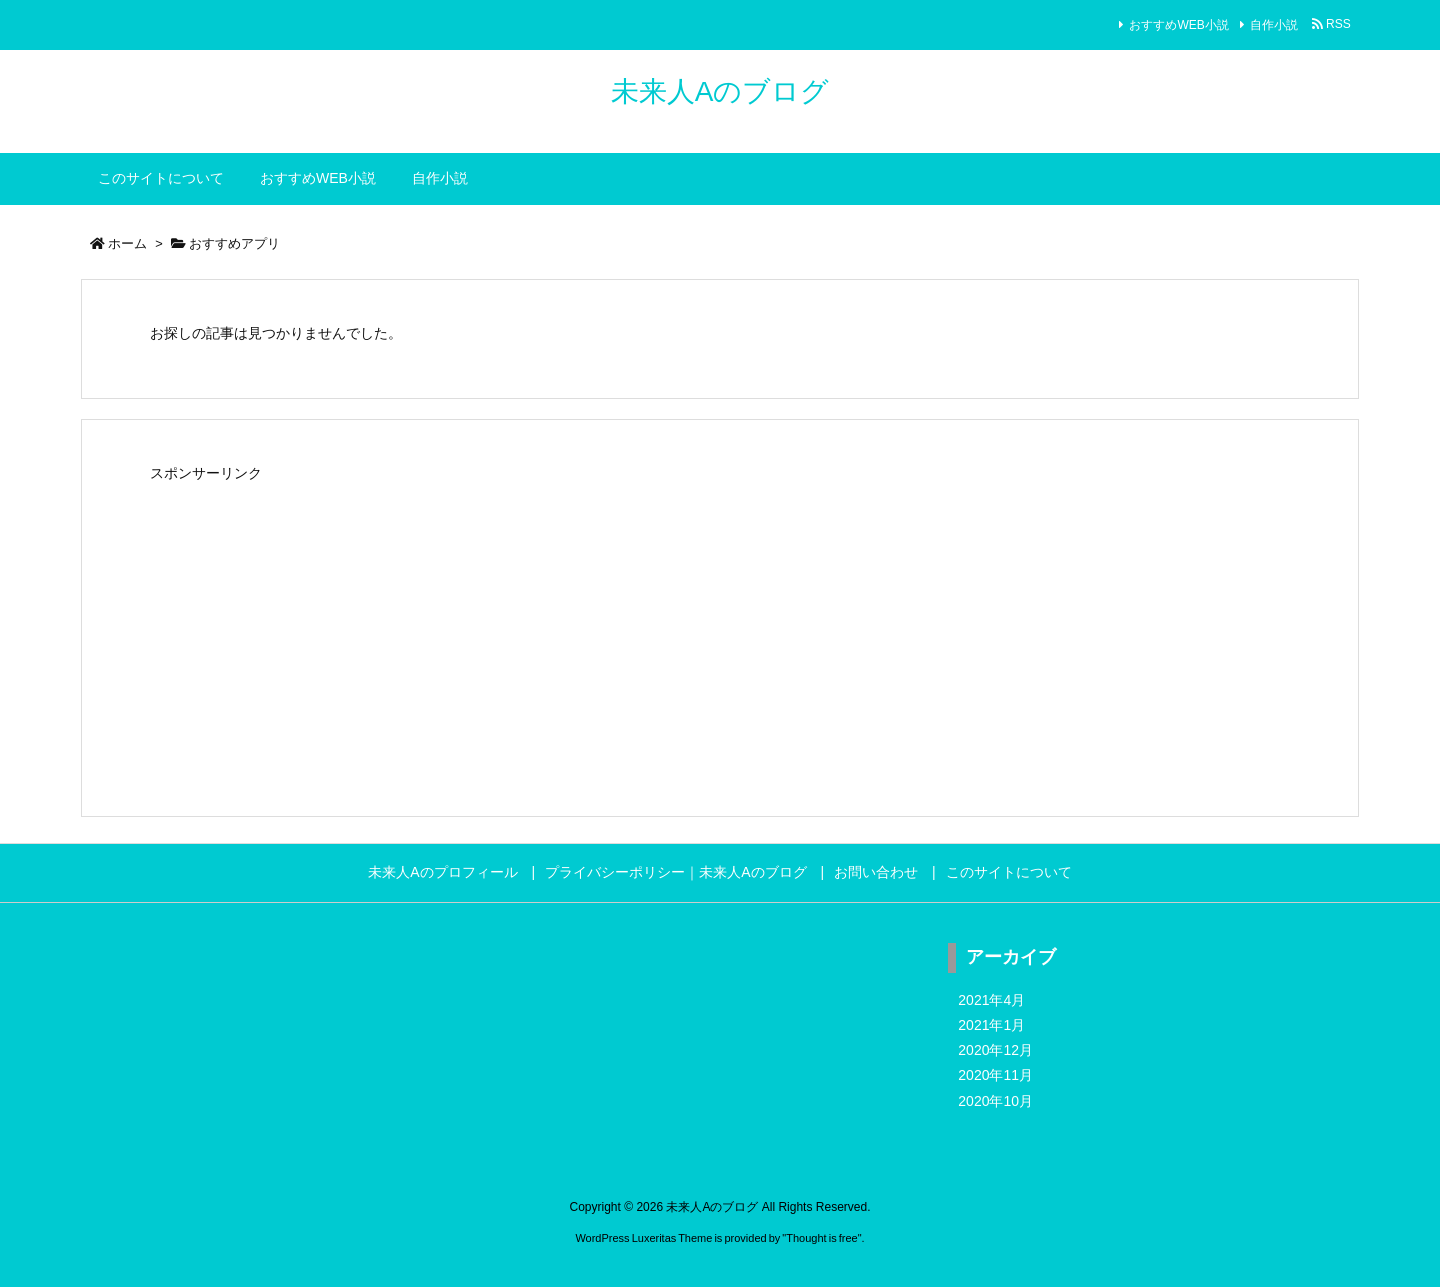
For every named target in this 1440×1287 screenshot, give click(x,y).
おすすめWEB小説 (1178, 25)
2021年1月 (991, 1025)
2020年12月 (995, 1050)
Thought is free (821, 1238)
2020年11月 (995, 1075)
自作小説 (1274, 25)
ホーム (127, 243)
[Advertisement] (720, 628)
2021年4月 (991, 1000)
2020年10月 (995, 1101)
